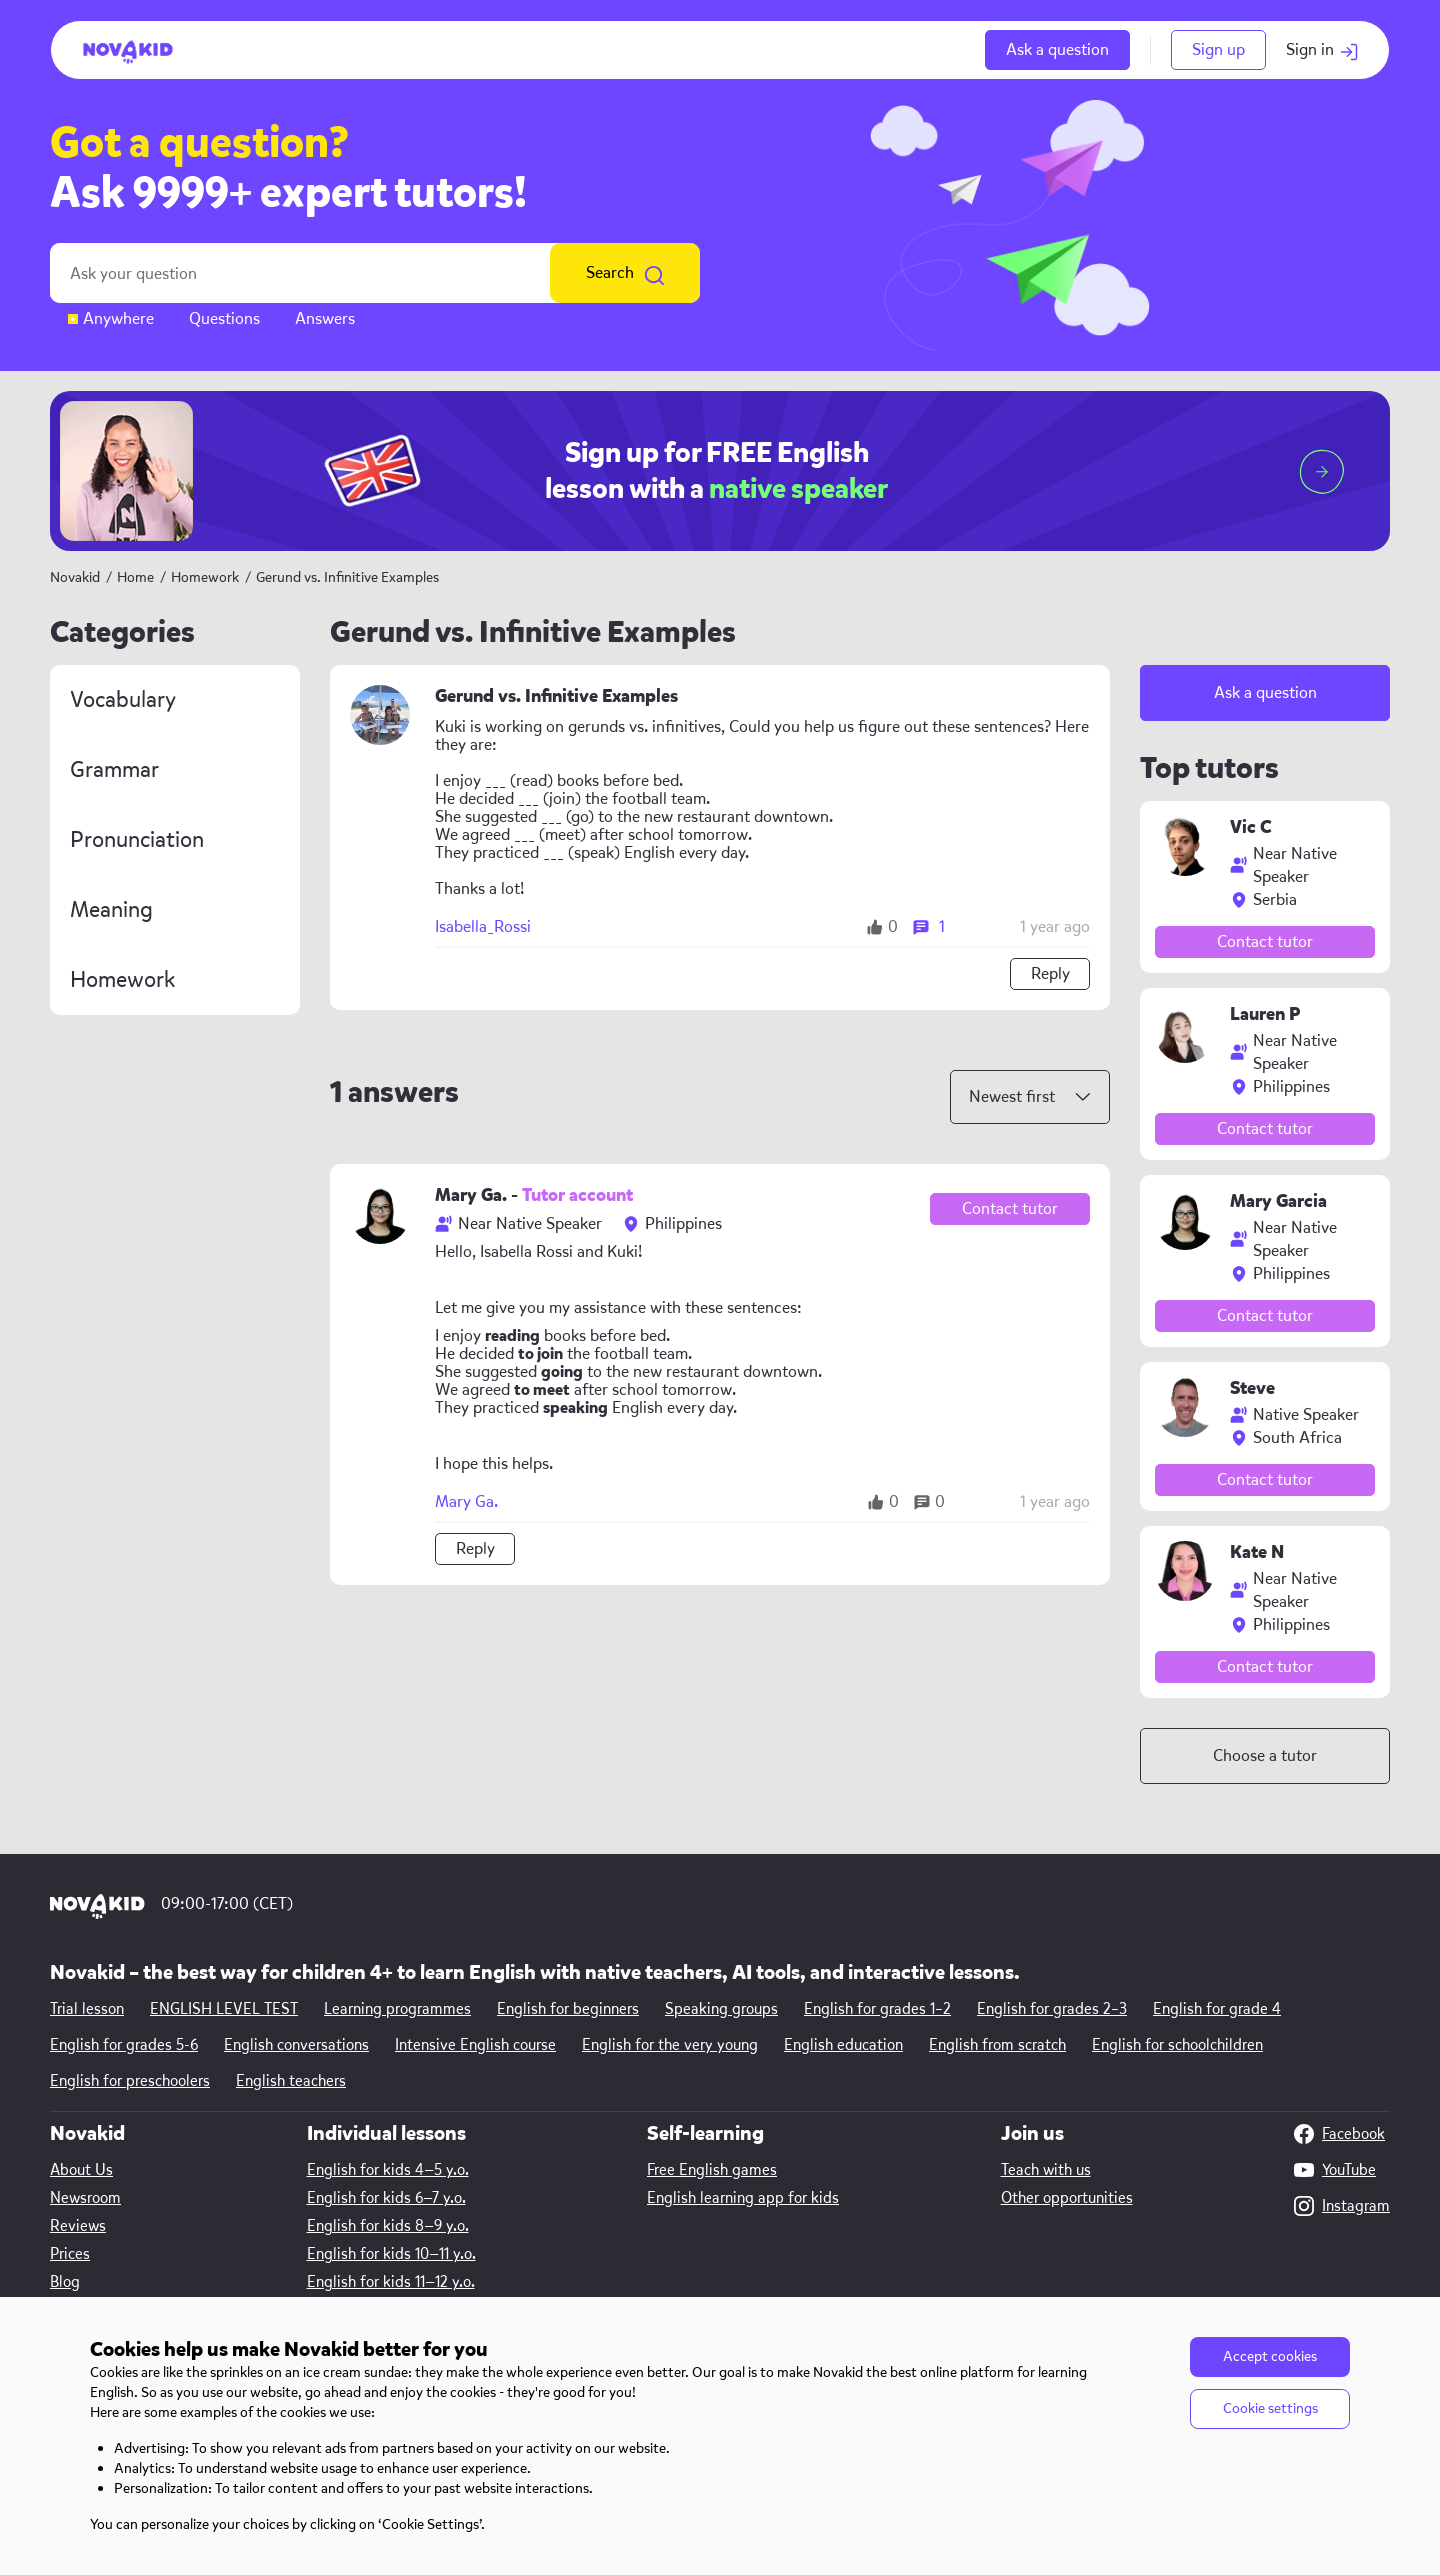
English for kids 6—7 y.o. (386, 2198)
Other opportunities (1067, 2198)
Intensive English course (475, 2045)
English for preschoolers (130, 2081)
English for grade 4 (1217, 2009)
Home (135, 577)
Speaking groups (721, 2009)
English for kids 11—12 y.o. (391, 2282)
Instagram (1342, 2206)
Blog (65, 2282)
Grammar (114, 770)
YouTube (1335, 2170)
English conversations (296, 2045)
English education (843, 2045)
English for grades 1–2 (877, 2009)
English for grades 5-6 (124, 2045)
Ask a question (1057, 49)
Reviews (78, 2226)
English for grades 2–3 (1052, 2009)
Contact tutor (1010, 1208)
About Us (81, 2170)
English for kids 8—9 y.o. (388, 2226)
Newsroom (85, 2198)
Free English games (712, 2170)
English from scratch (997, 2045)
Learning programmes (397, 2009)
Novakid (75, 577)
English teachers (291, 2081)
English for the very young (670, 2045)
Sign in (1322, 49)
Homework (206, 577)
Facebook (1339, 2134)
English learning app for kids (743, 2198)
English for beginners (568, 2009)
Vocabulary (123, 700)
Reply (1050, 973)
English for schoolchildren (1177, 2045)
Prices (70, 2254)
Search (625, 273)
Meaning (111, 910)
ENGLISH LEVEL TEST (224, 2009)
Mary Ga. (466, 1502)
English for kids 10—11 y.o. (391, 2254)
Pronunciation (137, 840)
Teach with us (1046, 2170)
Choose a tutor (1265, 1755)
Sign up (1218, 49)
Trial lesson (87, 2009)
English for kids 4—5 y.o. (388, 2170)
